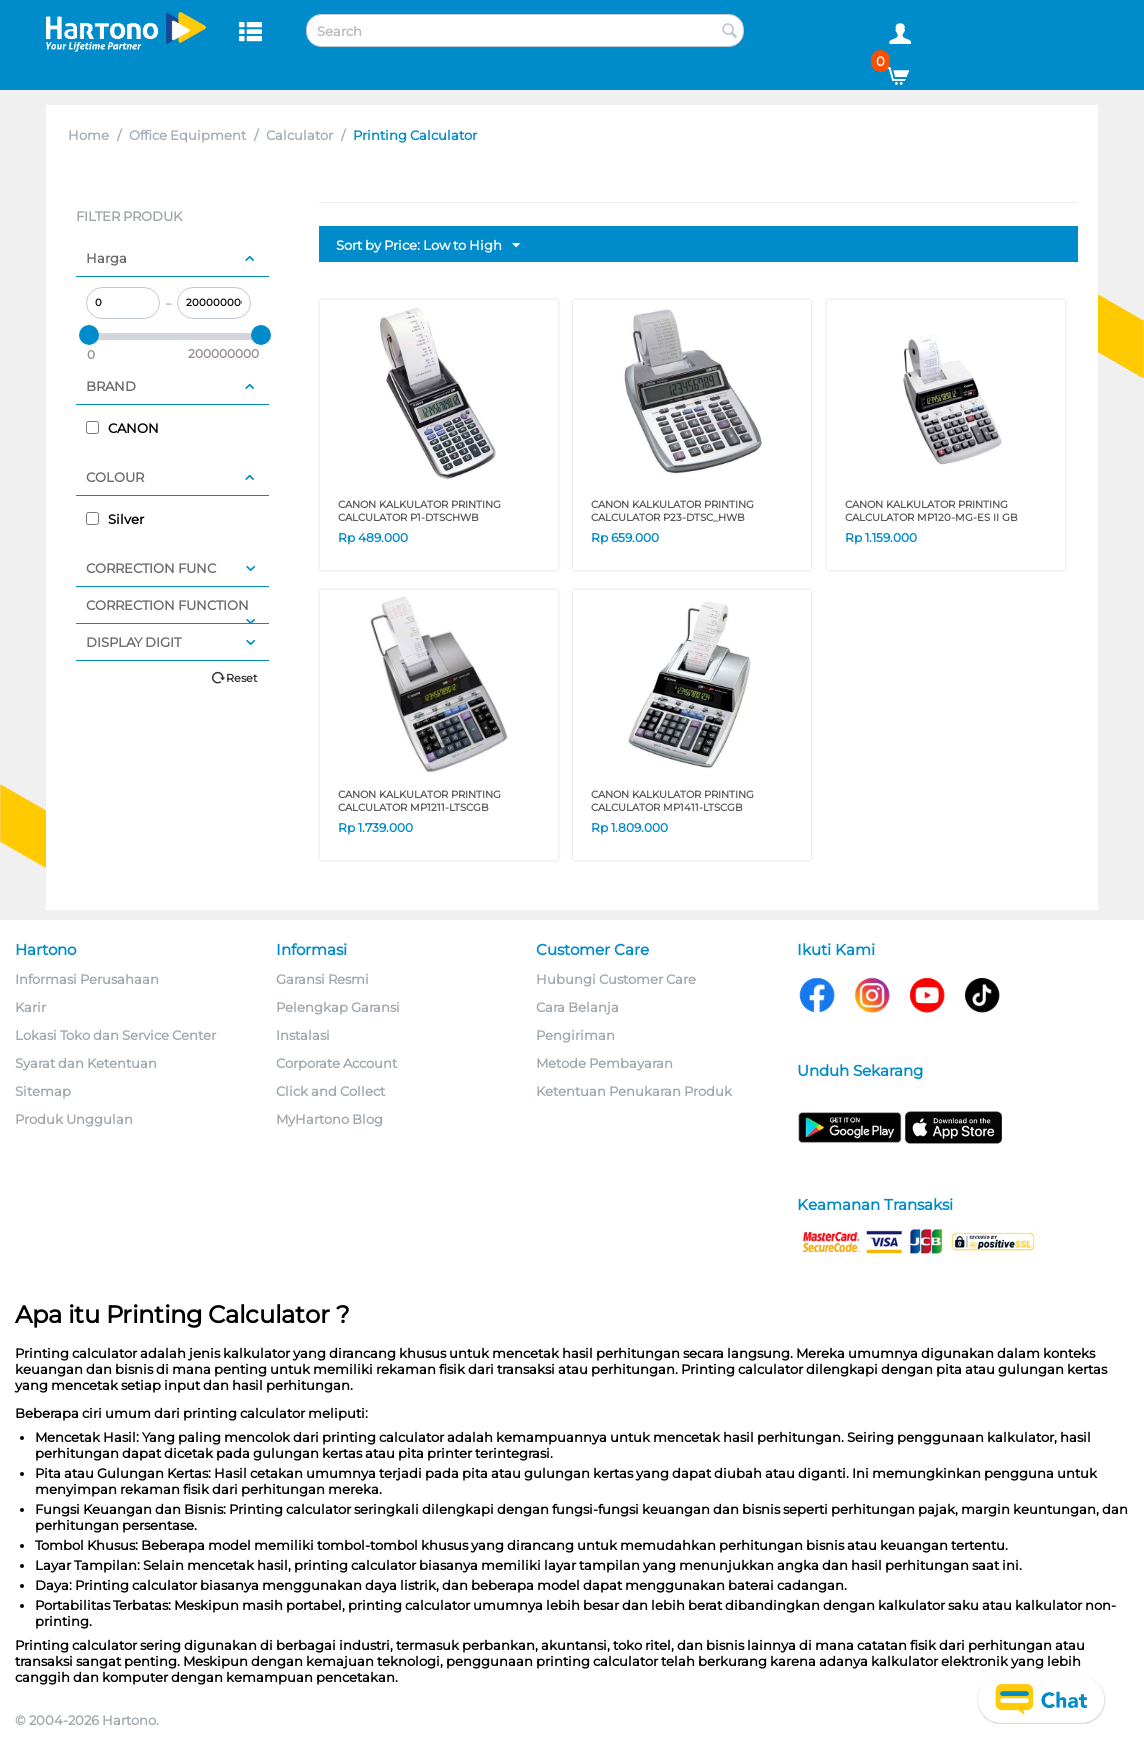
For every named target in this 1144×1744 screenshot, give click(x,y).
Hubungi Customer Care (616, 979)
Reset (241, 678)
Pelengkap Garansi (338, 1007)
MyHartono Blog (329, 1119)
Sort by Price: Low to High (428, 246)
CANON (122, 428)
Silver (115, 519)
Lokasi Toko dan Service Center (115, 1035)
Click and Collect (330, 1091)
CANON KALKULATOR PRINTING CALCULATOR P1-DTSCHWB (419, 511)
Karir (30, 1007)
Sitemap (43, 1091)
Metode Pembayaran (604, 1063)
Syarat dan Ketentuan (86, 1063)
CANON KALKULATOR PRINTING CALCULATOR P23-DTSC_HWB (672, 511)
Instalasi (303, 1035)
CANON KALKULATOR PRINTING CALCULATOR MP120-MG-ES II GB (931, 511)
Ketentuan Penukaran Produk (634, 1091)
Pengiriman (575, 1035)
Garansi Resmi (322, 979)
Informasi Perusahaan (87, 979)
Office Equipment (187, 135)
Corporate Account (336, 1063)
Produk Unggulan (74, 1119)
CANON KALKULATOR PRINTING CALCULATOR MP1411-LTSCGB (672, 801)
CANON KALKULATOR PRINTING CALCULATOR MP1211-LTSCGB (419, 801)
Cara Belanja (577, 1007)
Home (88, 135)
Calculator (299, 135)
